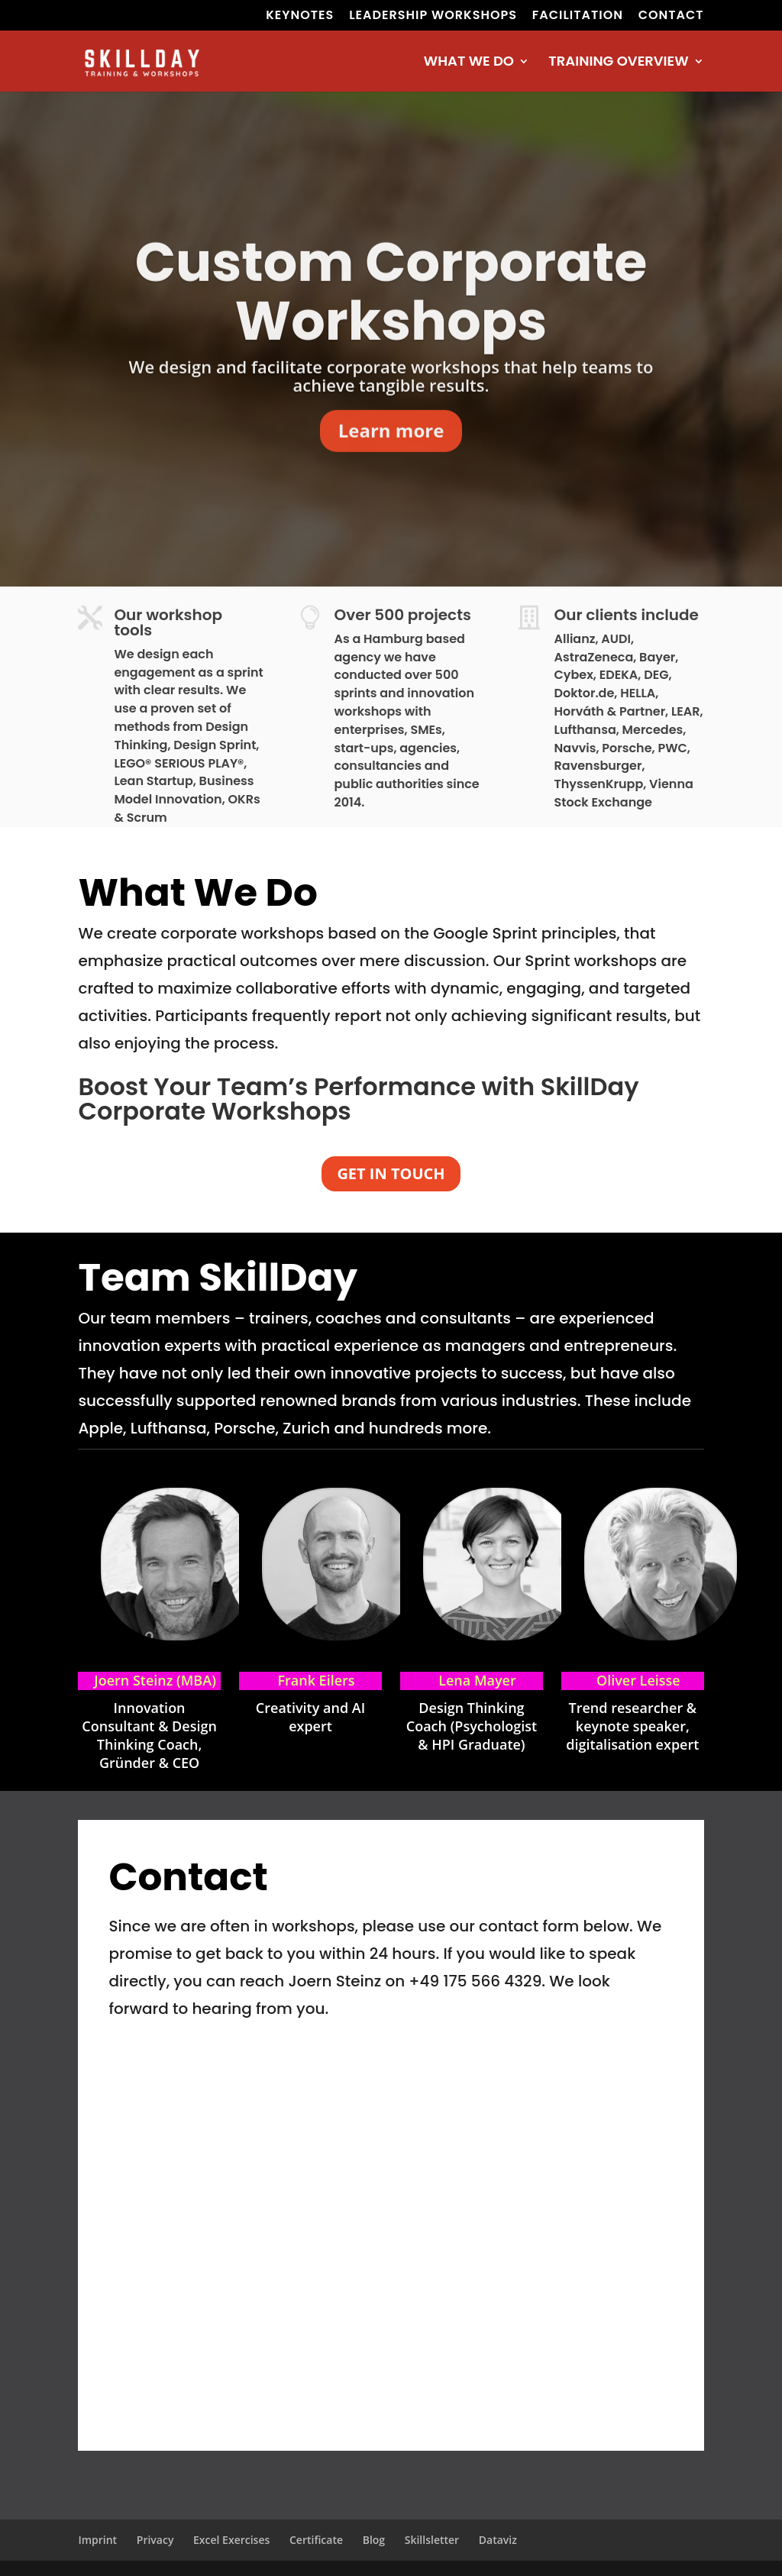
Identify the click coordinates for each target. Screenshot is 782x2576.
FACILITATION (577, 16)
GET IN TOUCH (390, 1173)
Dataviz (498, 2539)
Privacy (155, 2539)
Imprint (97, 2539)
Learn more (391, 466)
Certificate (316, 2539)
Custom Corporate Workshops (391, 327)
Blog (374, 2539)
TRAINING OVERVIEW (618, 63)
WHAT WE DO (469, 63)
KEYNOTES (300, 16)
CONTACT (671, 16)
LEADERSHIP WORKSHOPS (433, 16)
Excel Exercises (231, 2539)
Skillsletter (432, 2539)
